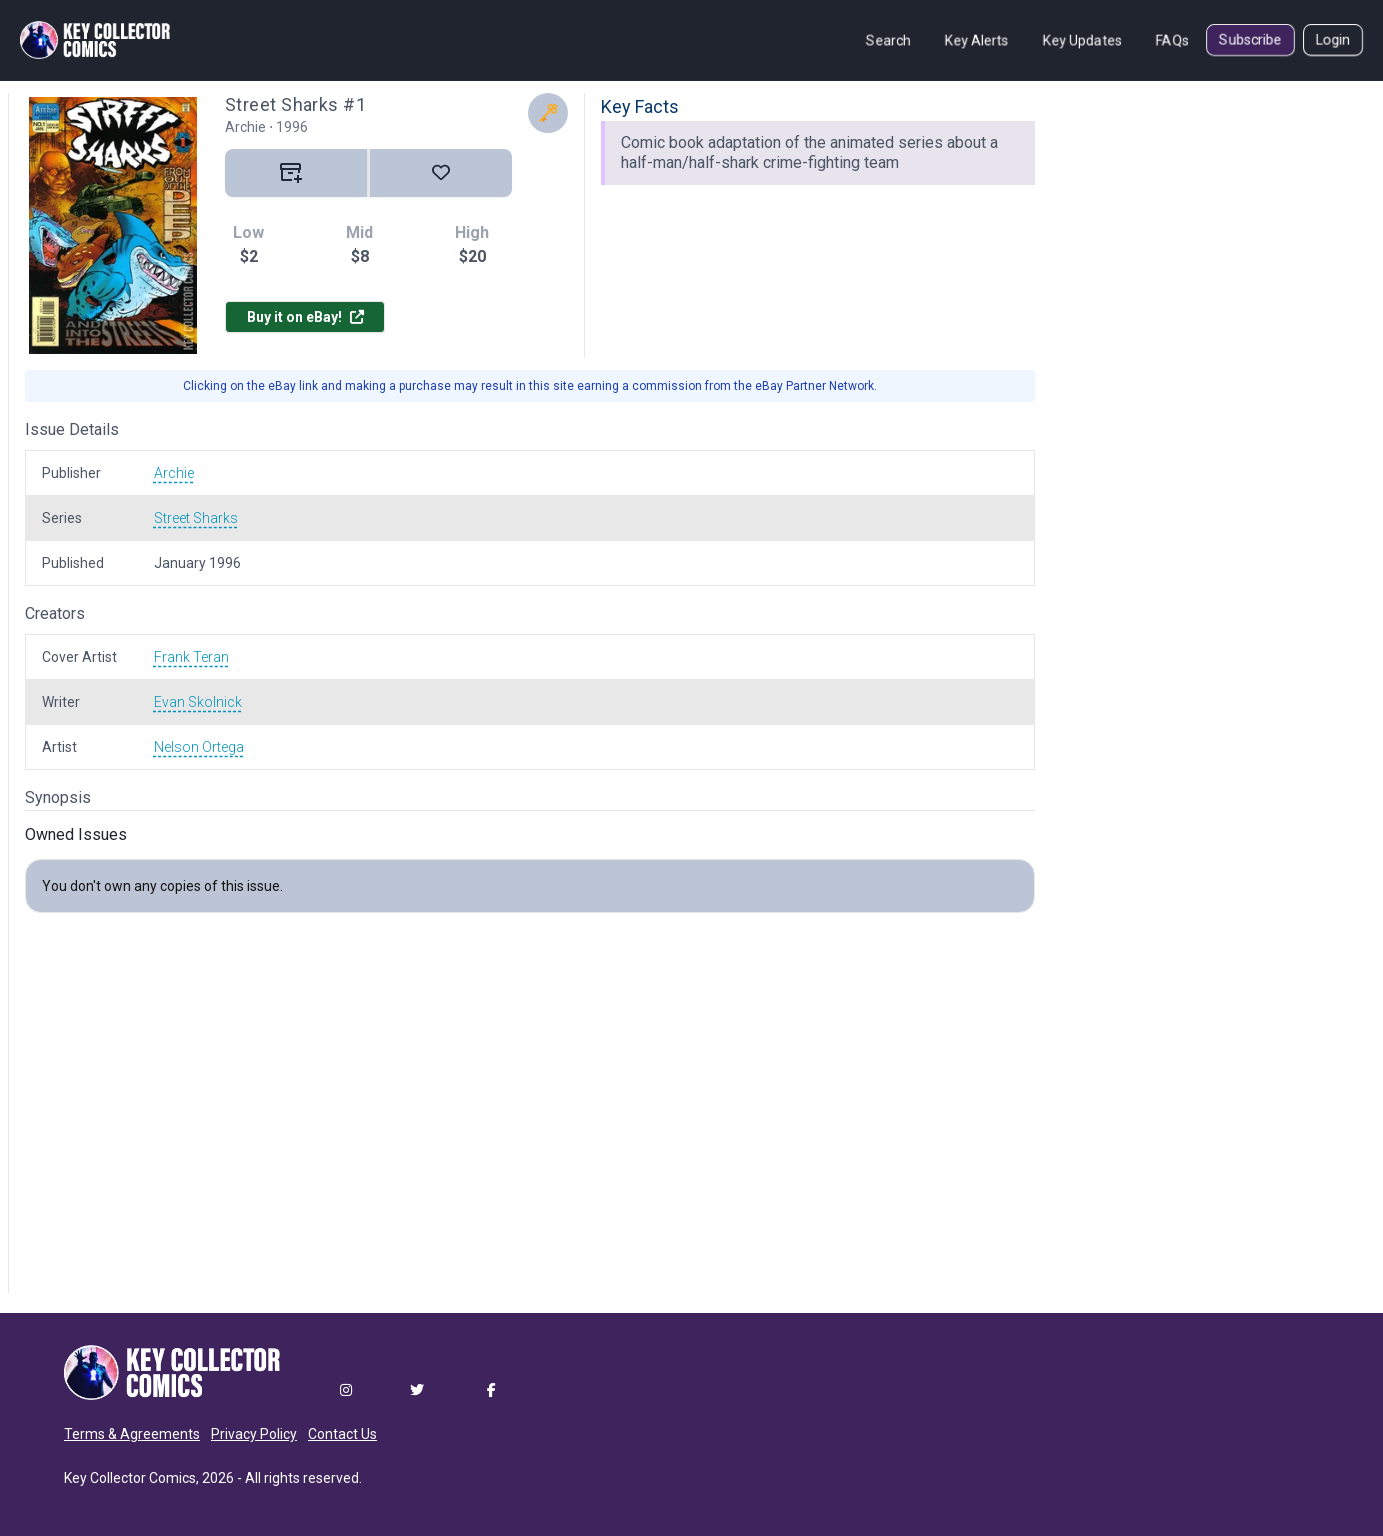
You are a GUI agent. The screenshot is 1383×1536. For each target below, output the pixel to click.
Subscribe (1250, 40)
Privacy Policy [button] (254, 1434)
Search (888, 40)
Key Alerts (977, 40)
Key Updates (1082, 40)
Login (1333, 40)
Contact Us (342, 1434)
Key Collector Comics (130, 1478)
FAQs (1172, 40)
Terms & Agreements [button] (132, 1434)
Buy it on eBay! (305, 317)
